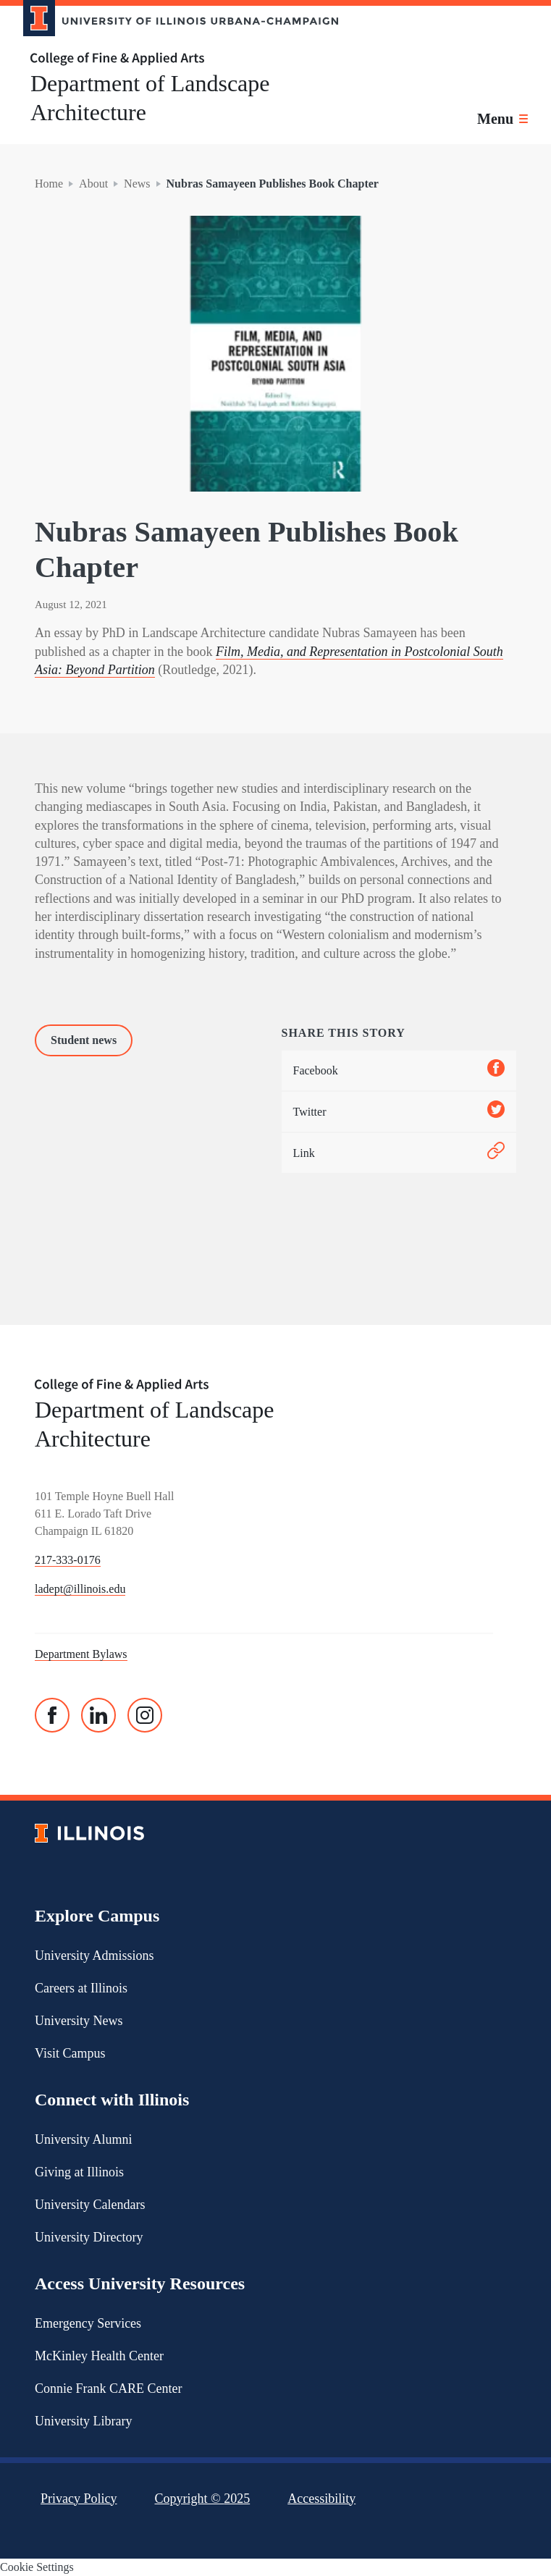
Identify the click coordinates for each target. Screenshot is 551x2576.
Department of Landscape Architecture (150, 97)
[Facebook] (52, 1715)
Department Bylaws (81, 1654)
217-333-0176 (68, 1560)
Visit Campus (70, 2053)
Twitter (399, 1111)
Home (49, 183)
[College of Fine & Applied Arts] (175, 59)
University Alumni (84, 2139)
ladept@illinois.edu (80, 1589)
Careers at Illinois (81, 1988)
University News (78, 2020)
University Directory (89, 2237)
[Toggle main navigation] (502, 119)
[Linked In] (98, 1715)
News (137, 183)
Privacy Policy (79, 2498)
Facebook (399, 1070)
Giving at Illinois (79, 2172)
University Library (83, 2421)
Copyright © (203, 2498)
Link (399, 1153)
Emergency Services (88, 2323)
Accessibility (321, 2498)
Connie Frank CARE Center (108, 2388)
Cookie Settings (37, 2567)
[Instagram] (144, 1715)
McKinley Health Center (99, 2356)
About (93, 183)
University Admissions (94, 1955)
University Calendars (90, 2204)
